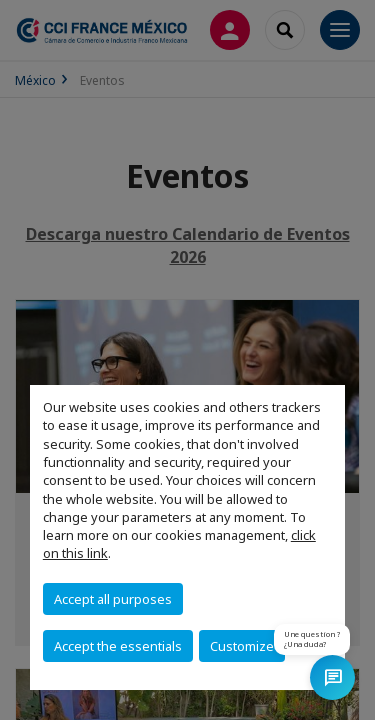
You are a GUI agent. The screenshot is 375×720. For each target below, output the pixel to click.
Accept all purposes (113, 599)
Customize (242, 646)
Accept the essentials (118, 646)
